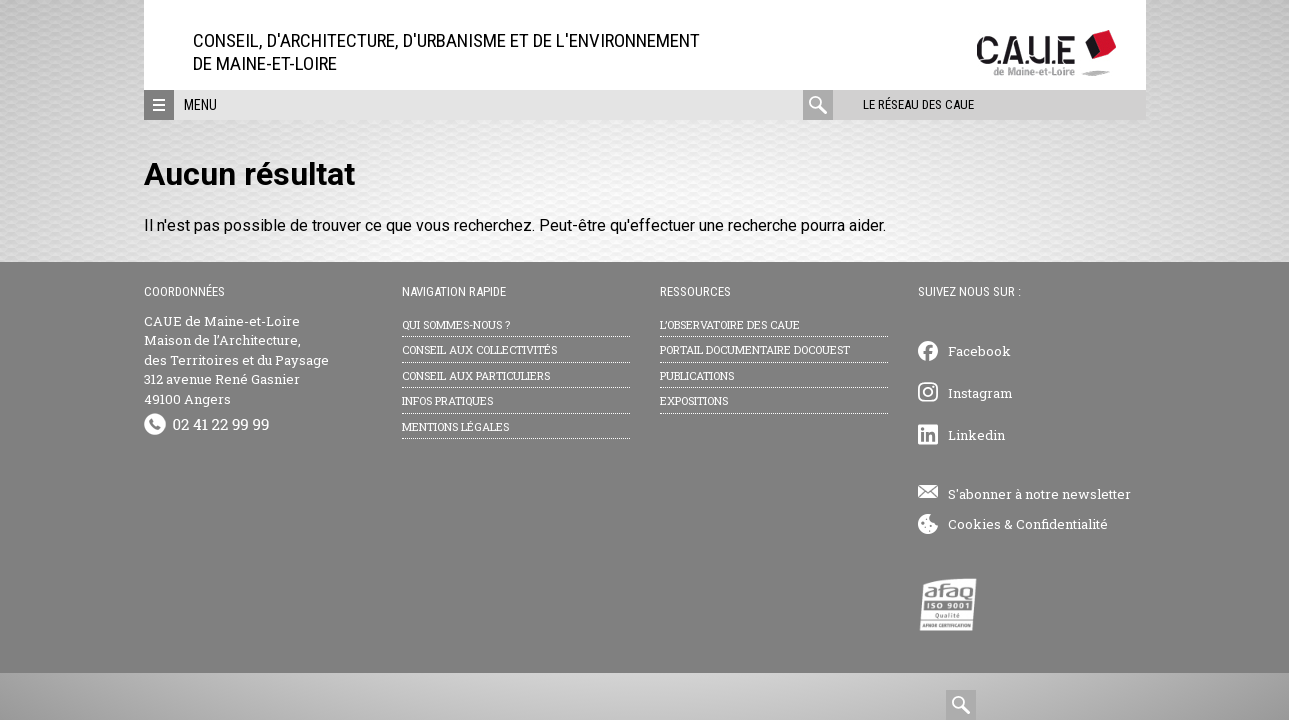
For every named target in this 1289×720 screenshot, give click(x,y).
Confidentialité (1062, 524)
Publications (697, 375)
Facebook (979, 351)
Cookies (974, 524)
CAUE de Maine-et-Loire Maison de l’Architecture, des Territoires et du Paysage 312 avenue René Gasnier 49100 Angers (236, 360)
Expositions (694, 400)
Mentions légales (455, 426)
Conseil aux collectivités (479, 349)
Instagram (980, 393)
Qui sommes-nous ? (456, 324)
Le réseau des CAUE (918, 104)
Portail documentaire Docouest (755, 349)
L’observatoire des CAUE (730, 324)
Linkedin (976, 435)
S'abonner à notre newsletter (1039, 494)
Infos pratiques (447, 400)
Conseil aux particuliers (476, 375)
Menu (200, 105)
